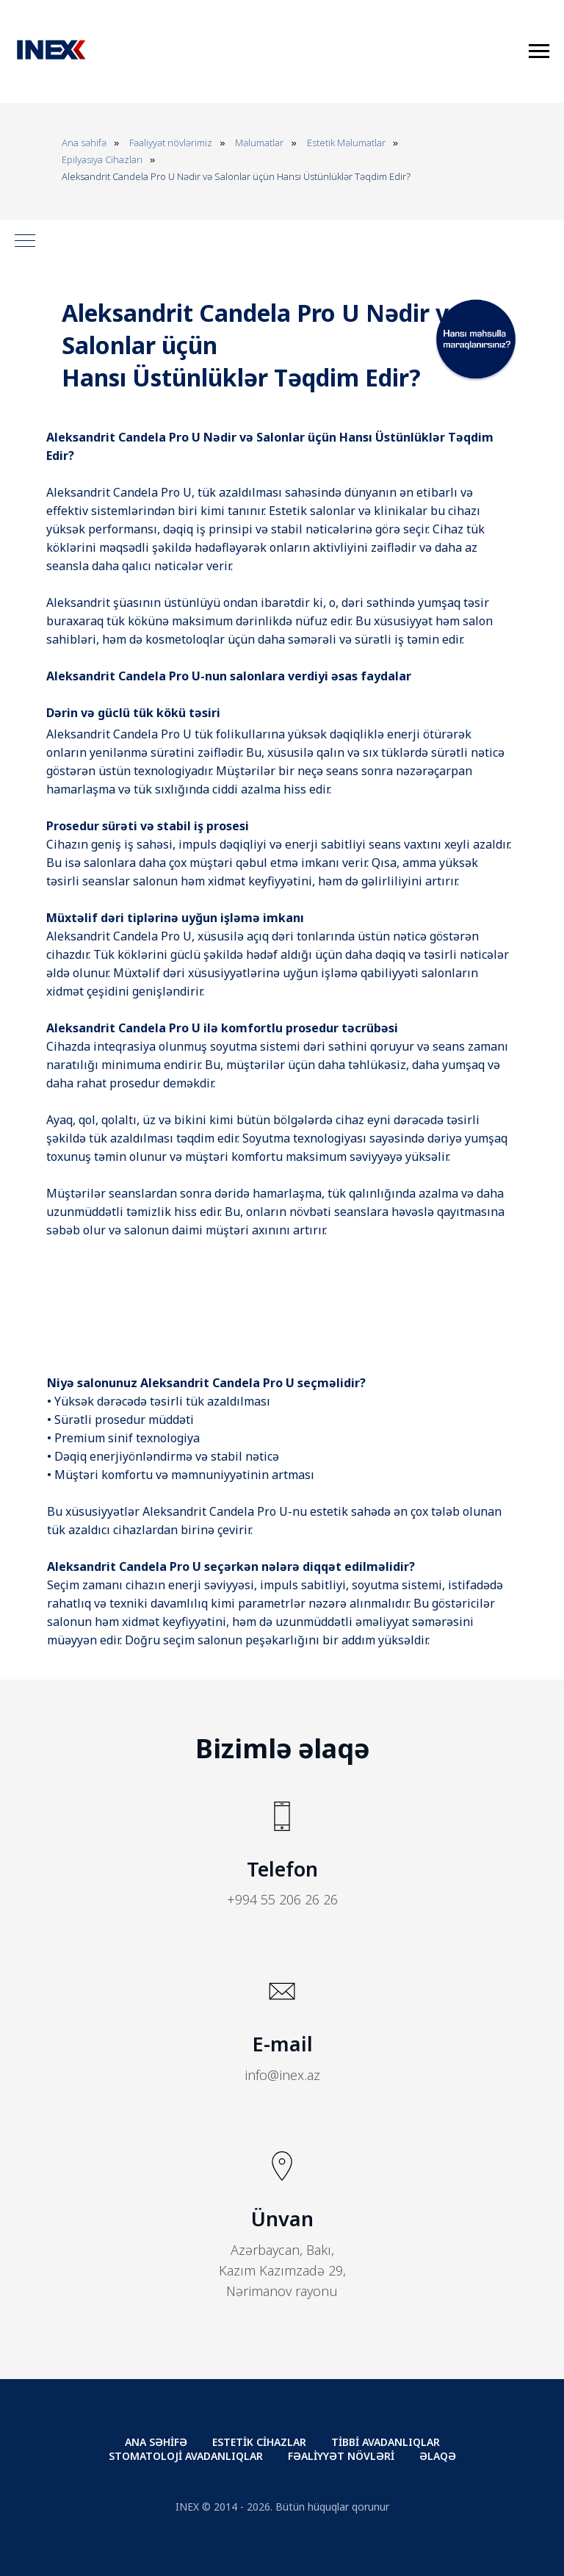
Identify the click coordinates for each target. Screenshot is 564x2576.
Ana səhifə (84, 142)
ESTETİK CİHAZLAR (259, 2442)
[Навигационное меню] (539, 51)
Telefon (282, 1868)
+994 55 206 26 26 (282, 1899)
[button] (476, 378)
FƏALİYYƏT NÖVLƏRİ (341, 2456)
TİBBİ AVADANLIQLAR (385, 2442)
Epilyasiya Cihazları (102, 159)
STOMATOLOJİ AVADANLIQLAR (186, 2456)
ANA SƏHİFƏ (156, 2442)
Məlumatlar (259, 142)
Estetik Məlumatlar (346, 142)
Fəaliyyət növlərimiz (170, 142)
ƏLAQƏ (437, 2456)
